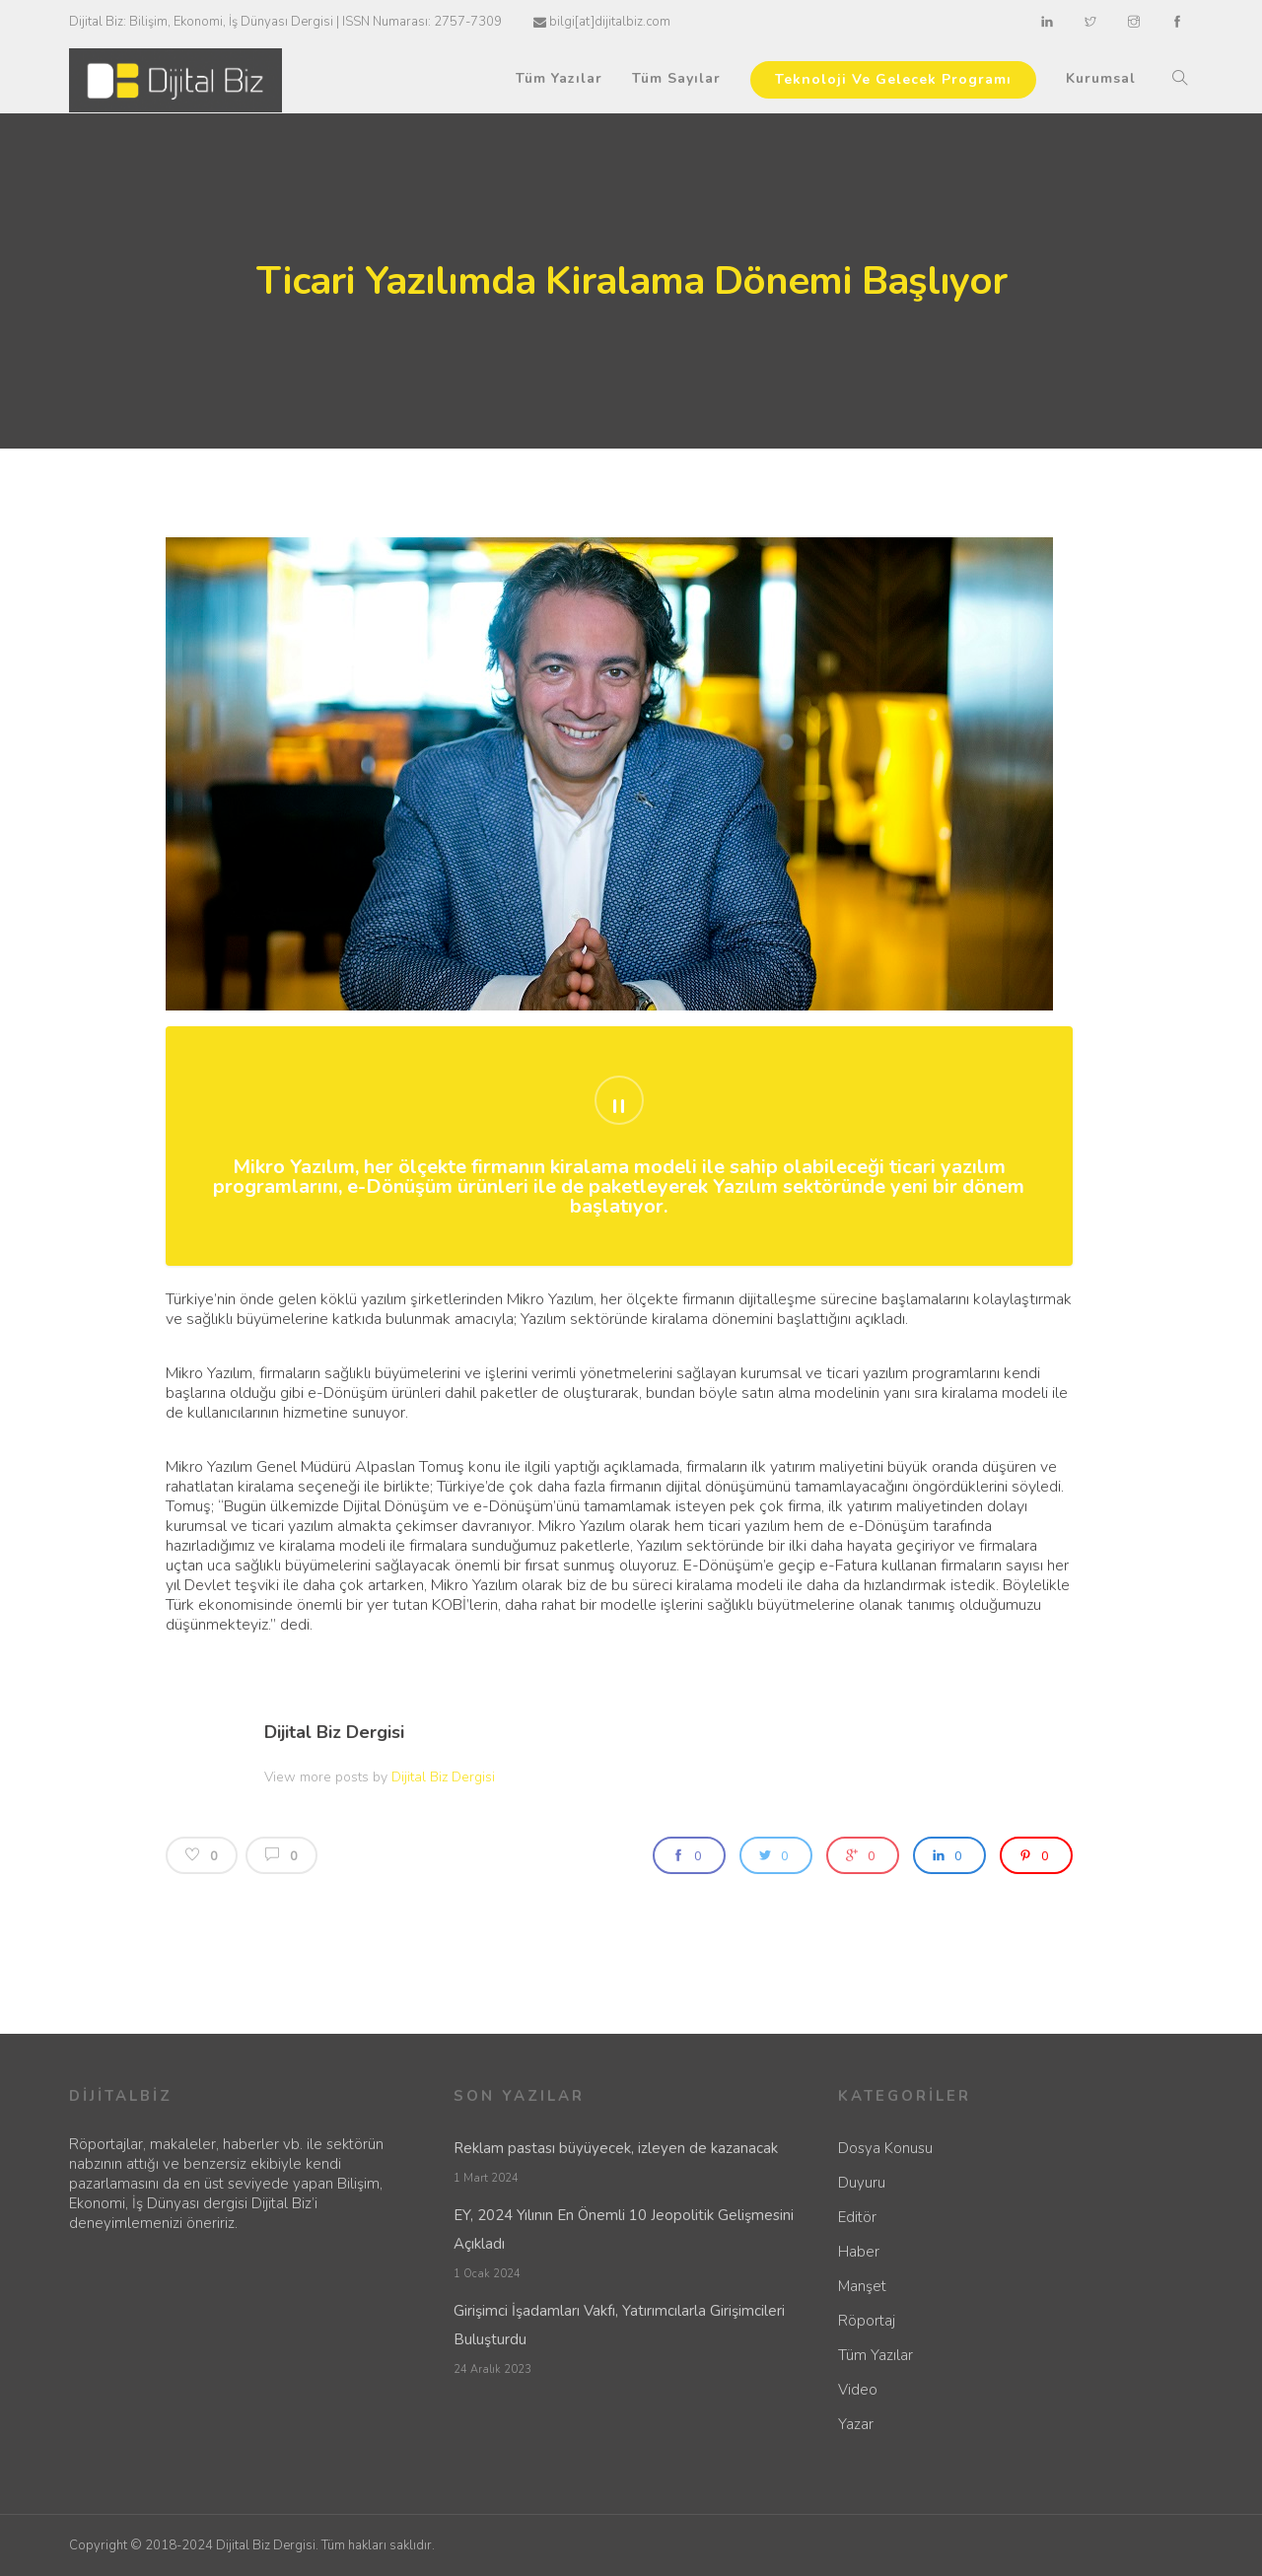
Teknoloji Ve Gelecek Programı (893, 79)
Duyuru (861, 2183)
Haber (858, 2252)
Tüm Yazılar (559, 78)
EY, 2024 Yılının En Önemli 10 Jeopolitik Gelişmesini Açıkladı (624, 2229)
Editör (857, 2217)
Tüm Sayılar (676, 78)
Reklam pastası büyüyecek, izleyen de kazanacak (616, 2148)
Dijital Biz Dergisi (334, 1732)
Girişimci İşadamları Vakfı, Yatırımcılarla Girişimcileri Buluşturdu (619, 2325)
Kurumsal (1101, 78)
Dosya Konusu (885, 2148)
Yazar (856, 2424)
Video (857, 2390)
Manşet (862, 2286)
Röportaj (866, 2321)
